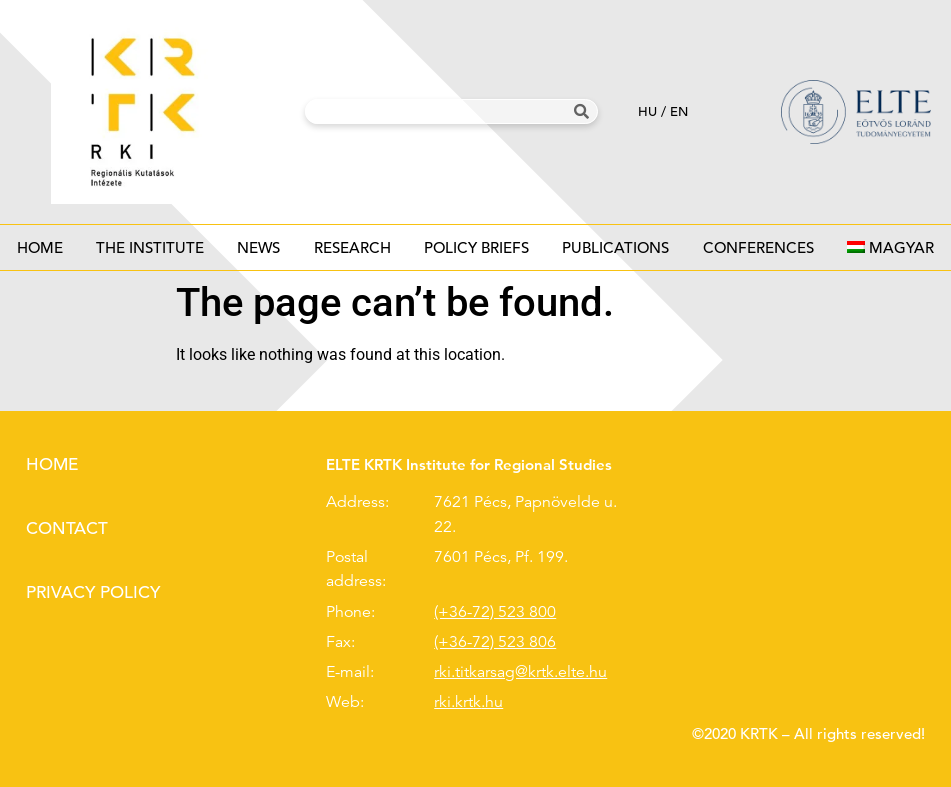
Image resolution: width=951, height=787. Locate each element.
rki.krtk (457, 702)
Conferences (758, 253)
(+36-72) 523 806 (495, 642)
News (259, 253)
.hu (492, 702)
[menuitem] (890, 247)
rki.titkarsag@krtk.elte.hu (520, 672)
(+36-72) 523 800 (495, 612)
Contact (67, 528)
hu (647, 111)
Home (40, 247)
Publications (616, 253)
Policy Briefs (476, 253)
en (679, 111)
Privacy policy (93, 592)
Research (352, 253)
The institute (149, 253)
